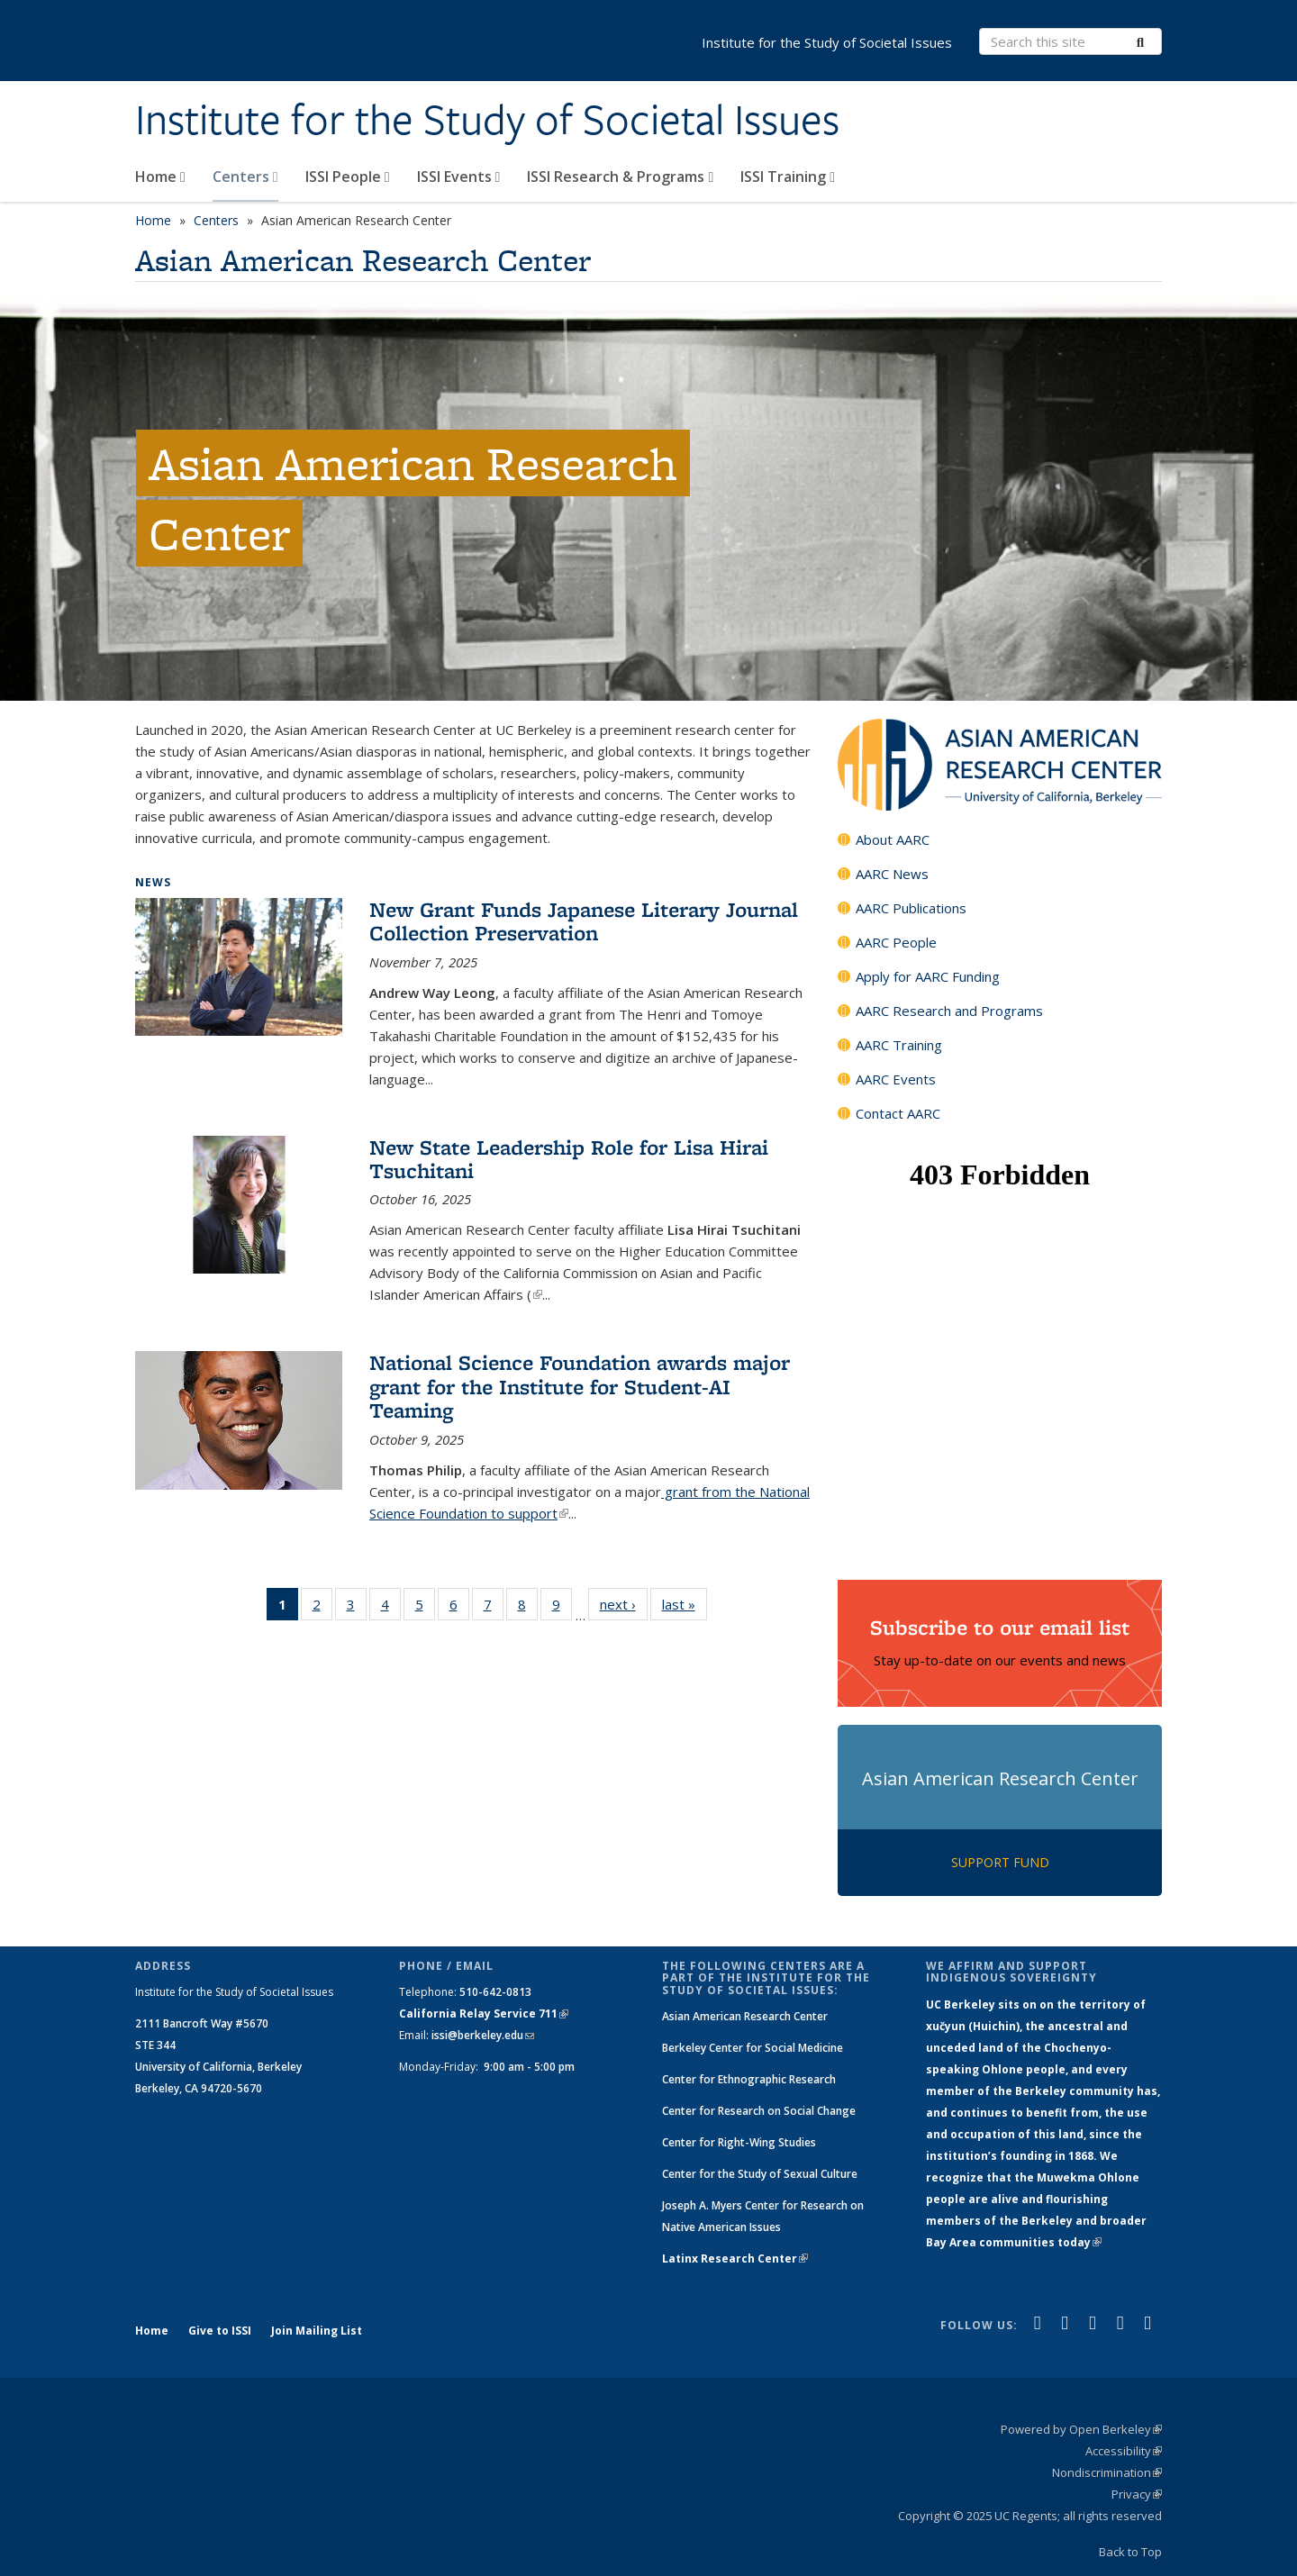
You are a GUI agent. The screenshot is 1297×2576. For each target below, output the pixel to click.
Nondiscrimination (1107, 2472)
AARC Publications (911, 908)
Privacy (1136, 2494)
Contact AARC (898, 1113)
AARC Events (896, 1079)
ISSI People (347, 176)
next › (624, 1603)
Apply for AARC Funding (928, 976)
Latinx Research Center (735, 2258)
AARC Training (899, 1045)
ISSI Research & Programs (620, 176)
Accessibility (1123, 2451)
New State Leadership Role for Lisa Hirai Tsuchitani (568, 1158)
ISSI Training (787, 176)
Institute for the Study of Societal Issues (487, 120)
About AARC (893, 839)
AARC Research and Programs (949, 1011)
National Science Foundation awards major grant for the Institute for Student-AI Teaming (579, 1386)
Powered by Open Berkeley (1081, 2429)
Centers (245, 176)
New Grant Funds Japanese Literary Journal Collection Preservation (583, 921)
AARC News (892, 874)
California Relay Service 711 (483, 2013)
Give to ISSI (219, 2330)
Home (160, 176)
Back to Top (1130, 2552)
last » (684, 1603)
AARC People (896, 942)
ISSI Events (459, 176)
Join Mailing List (316, 2330)
